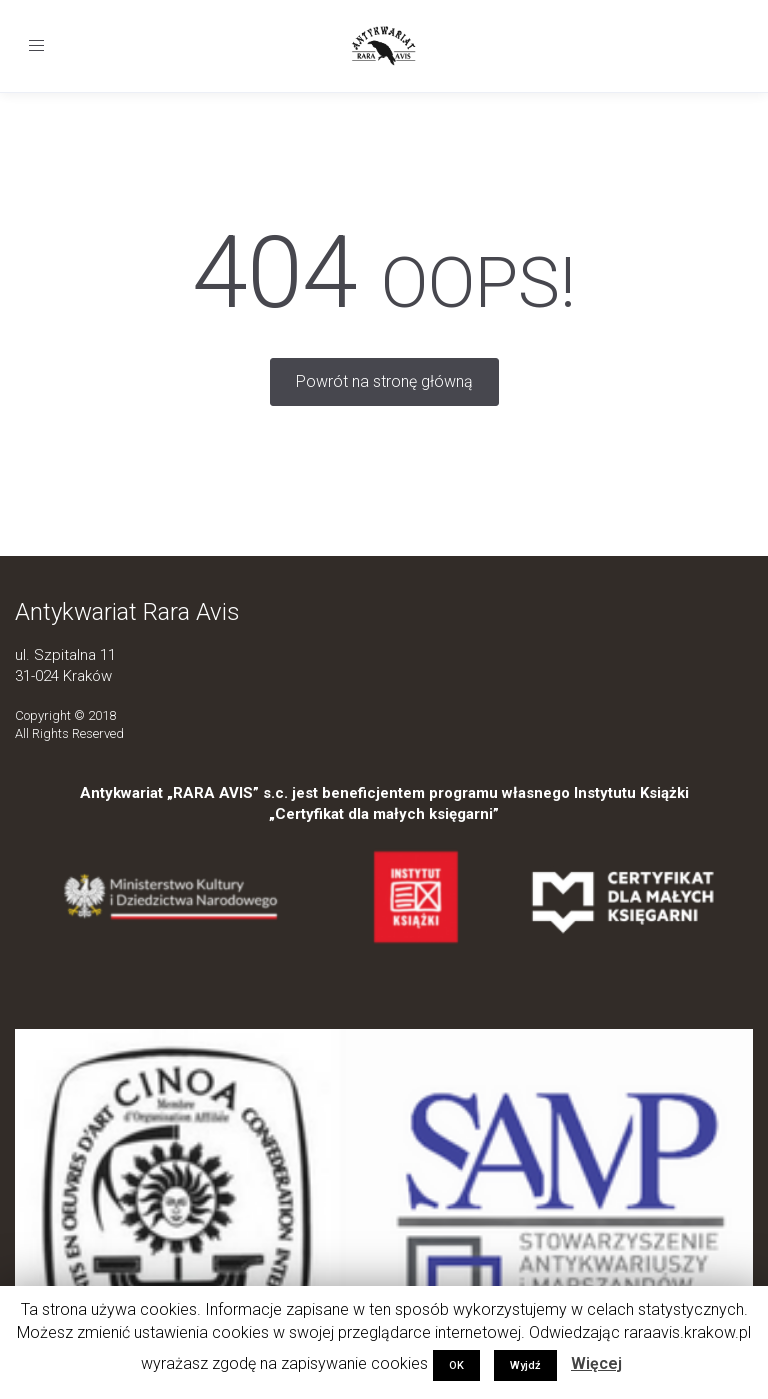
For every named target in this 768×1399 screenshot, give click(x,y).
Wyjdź (525, 1365)
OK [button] (456, 1365)
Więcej (596, 1363)
